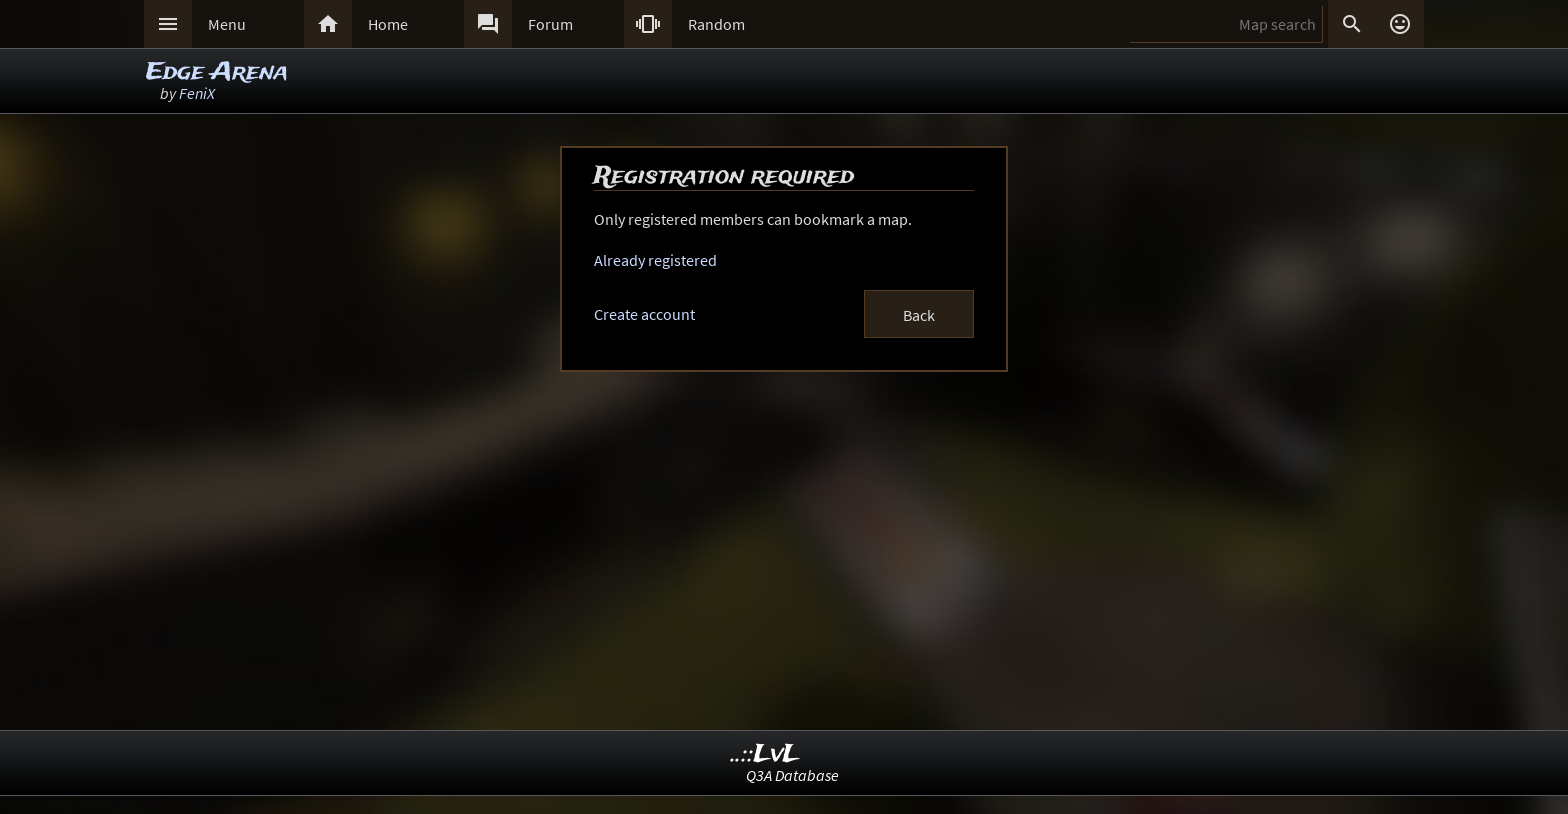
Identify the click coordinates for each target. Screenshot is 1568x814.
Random (716, 24)
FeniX (197, 93)
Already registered (655, 260)
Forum (550, 24)
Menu (227, 24)
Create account (644, 314)
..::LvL (765, 754)
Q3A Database (792, 775)
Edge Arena (217, 72)
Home (388, 24)
